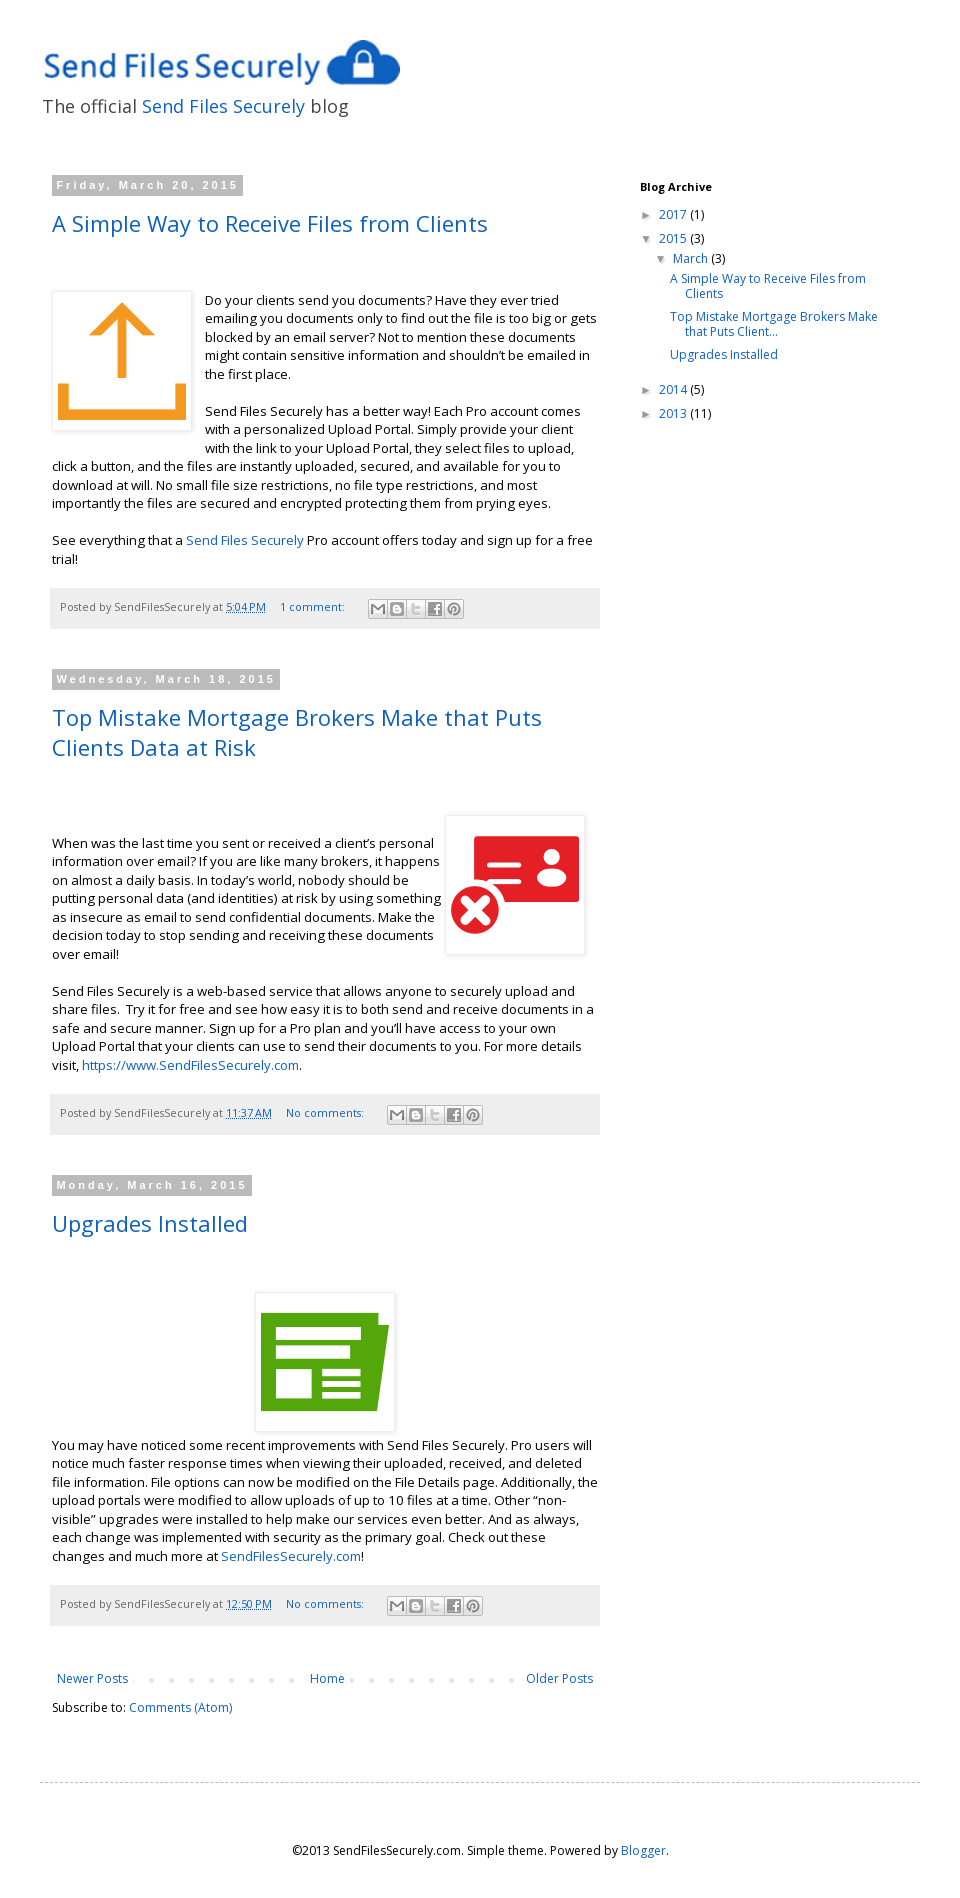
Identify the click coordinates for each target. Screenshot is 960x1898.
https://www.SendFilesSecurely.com (190, 1065)
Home (327, 1678)
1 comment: (314, 606)
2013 (674, 413)
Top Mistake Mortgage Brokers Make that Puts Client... (774, 323)
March (692, 258)
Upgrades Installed (150, 1223)
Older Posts (559, 1678)
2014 (674, 389)
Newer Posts (92, 1678)
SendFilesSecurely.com (291, 1556)
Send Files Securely (223, 106)
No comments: (326, 1112)
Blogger (643, 1850)
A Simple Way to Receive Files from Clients (270, 223)
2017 (674, 214)
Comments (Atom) (180, 1707)
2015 (674, 238)
